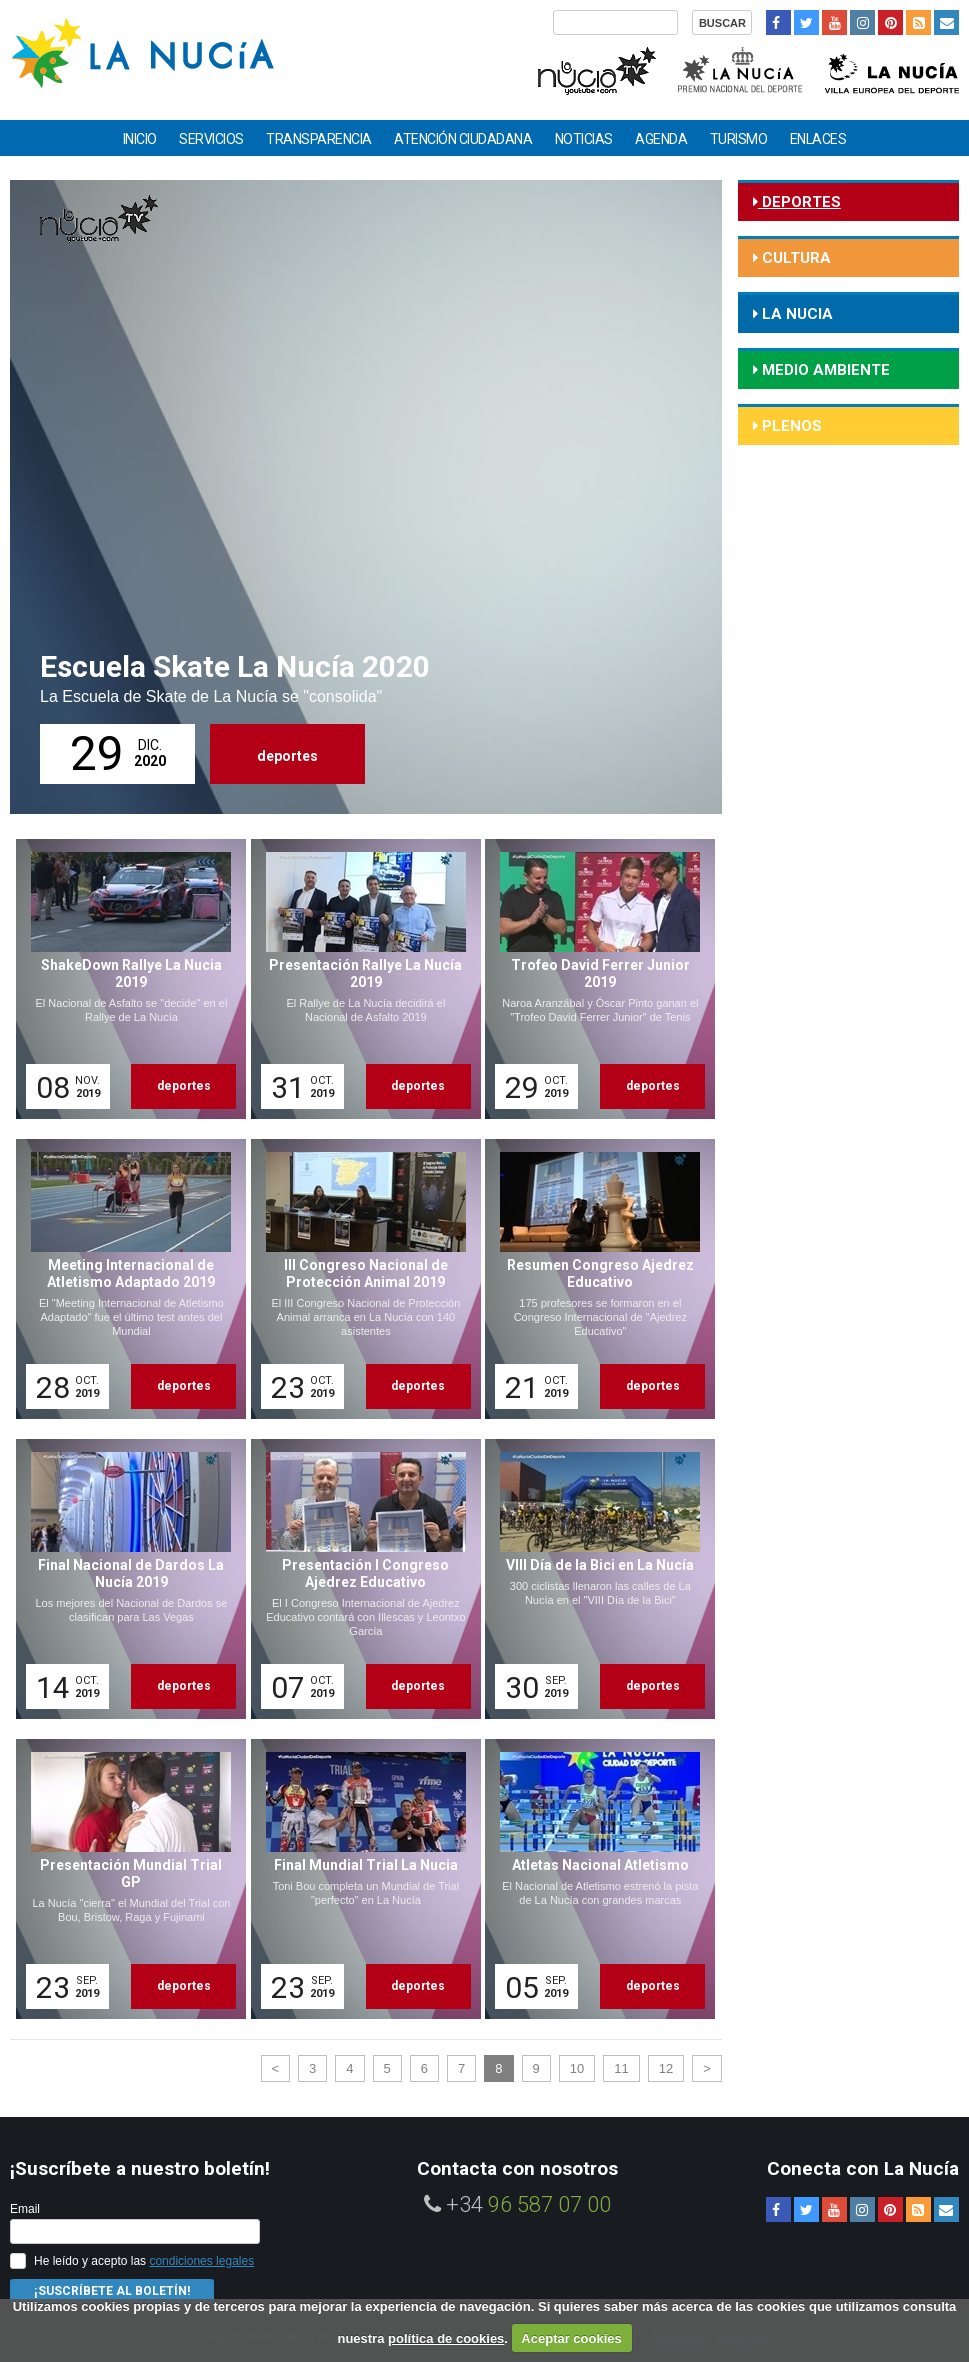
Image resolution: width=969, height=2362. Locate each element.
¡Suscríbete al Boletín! (112, 2291)
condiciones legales (201, 2261)
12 (666, 2068)
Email (25, 2209)
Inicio (140, 139)
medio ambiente (824, 370)
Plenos (790, 426)
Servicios (211, 139)
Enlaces (818, 139)
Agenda (661, 139)
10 (577, 2068)
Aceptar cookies (571, 2338)
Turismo (739, 139)
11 (621, 2068)
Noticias (584, 139)
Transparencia (319, 139)
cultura (794, 258)
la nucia (795, 314)
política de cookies (446, 2338)
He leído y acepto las (144, 2261)
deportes (287, 756)
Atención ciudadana (463, 139)
